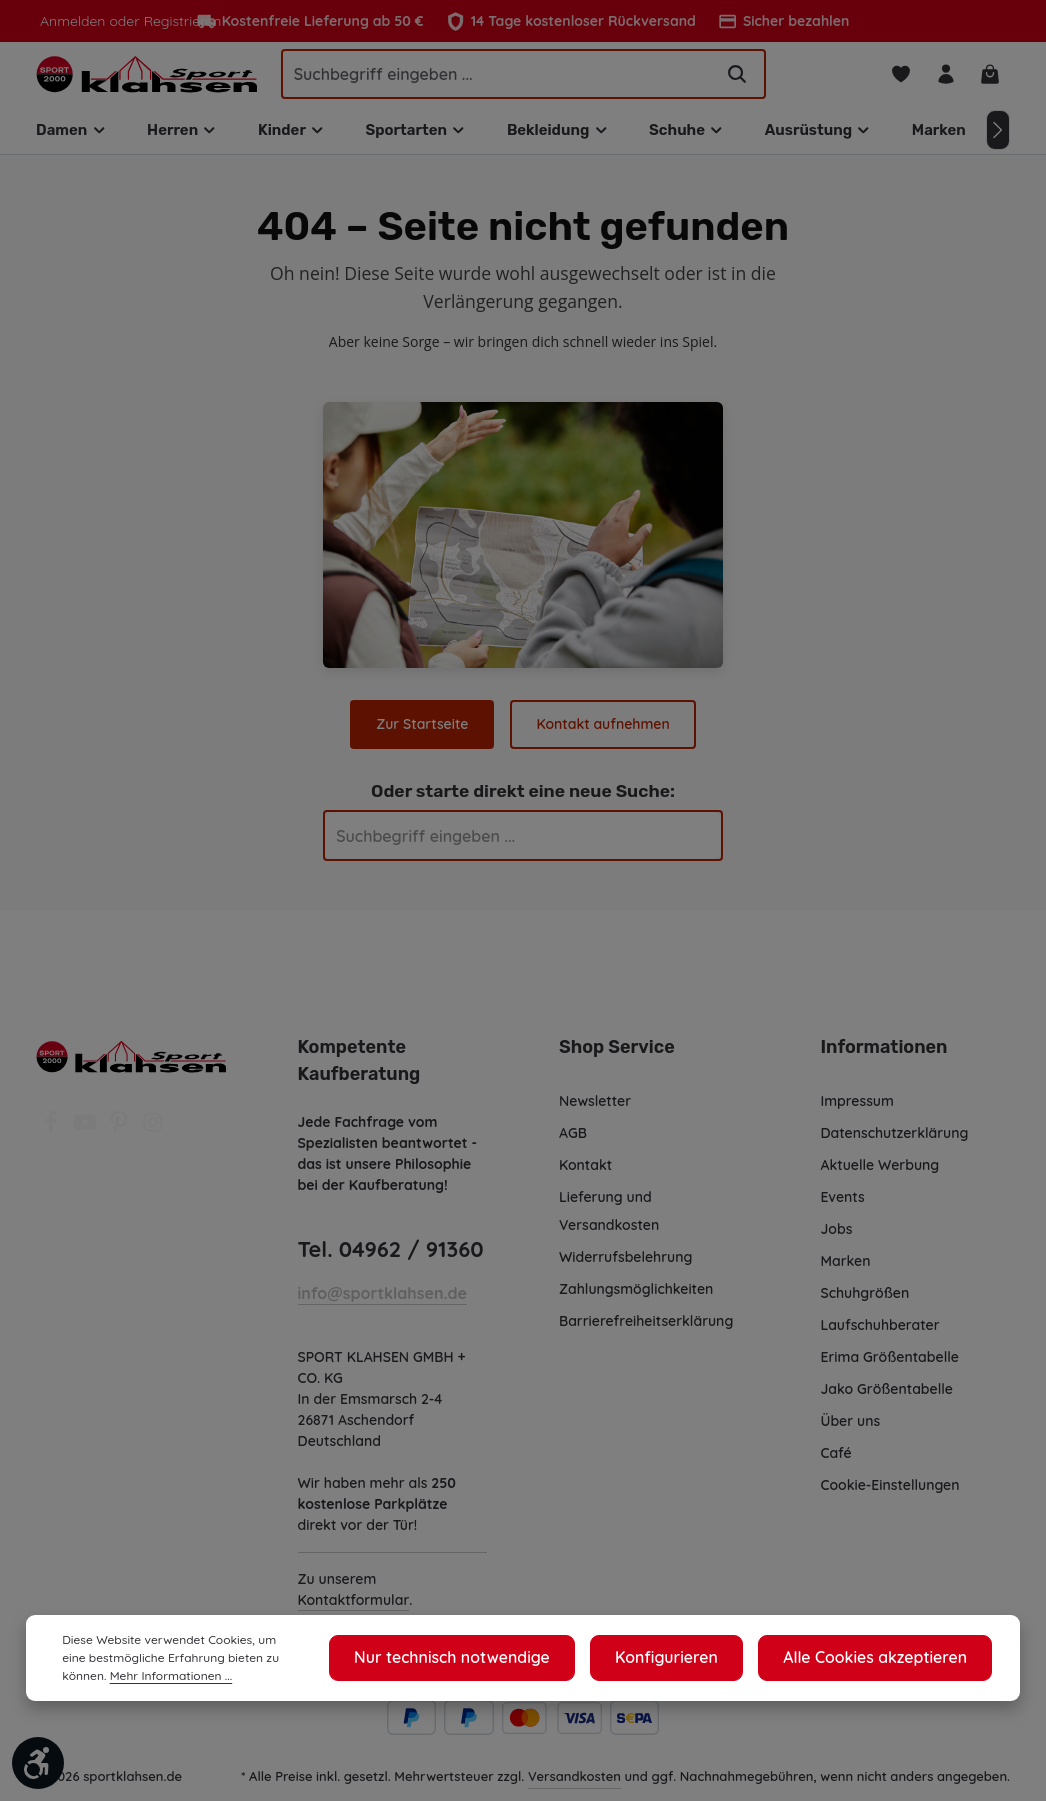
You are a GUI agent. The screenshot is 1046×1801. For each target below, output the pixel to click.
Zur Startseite (424, 735)
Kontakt (585, 1176)
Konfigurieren (702, 1658)
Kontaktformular (352, 1611)
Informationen (881, 1058)
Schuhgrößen (866, 1304)
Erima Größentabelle (889, 1368)
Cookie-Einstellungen (892, 1496)
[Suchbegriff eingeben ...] (497, 79)
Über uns (851, 1432)
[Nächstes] (998, 141)
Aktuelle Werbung (880, 1176)
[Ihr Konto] (941, 79)
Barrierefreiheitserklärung (645, 1332)
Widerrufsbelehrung (625, 1268)
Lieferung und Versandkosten (609, 1222)
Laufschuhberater (880, 1336)
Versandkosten (575, 1786)
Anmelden (71, 21)
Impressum (858, 1112)
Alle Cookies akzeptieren (888, 1658)
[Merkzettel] (894, 79)
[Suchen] (737, 79)
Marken (845, 1272)
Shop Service (616, 1058)
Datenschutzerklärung (894, 1144)
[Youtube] (87, 1139)
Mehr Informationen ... (120, 1676)
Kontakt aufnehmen (602, 735)
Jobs (837, 1240)
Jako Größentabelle (886, 1400)
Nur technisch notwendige (510, 1658)
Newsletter (594, 1112)
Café (836, 1464)
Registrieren (176, 21)
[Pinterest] (121, 1139)
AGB (574, 1144)
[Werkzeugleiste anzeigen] (38, 1763)
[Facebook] (53, 1139)
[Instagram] (153, 1139)
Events (844, 1208)
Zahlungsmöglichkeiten (637, 1300)
